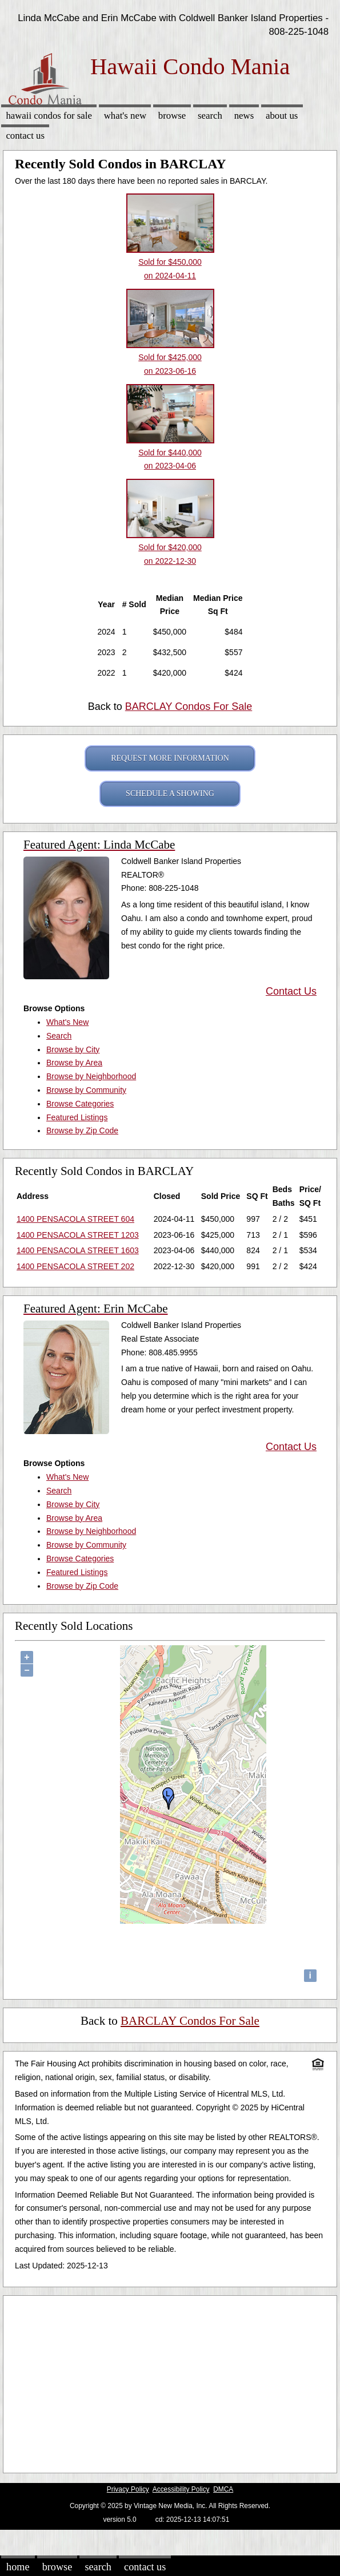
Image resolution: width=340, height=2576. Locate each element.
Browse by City (72, 1049)
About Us (282, 115)
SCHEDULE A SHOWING (170, 793)
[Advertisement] (165, 2381)
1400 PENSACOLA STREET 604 (75, 1219)
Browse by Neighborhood (91, 1076)
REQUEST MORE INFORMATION (170, 758)
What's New (125, 115)
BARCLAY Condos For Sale (188, 706)
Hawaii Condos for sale (49, 115)
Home (17, 2567)
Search (210, 115)
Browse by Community (86, 1090)
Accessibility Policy (181, 2489)
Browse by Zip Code (82, 1130)
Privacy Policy (128, 2489)
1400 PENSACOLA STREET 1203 (78, 1234)
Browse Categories (80, 1103)
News (244, 115)
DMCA (223, 2489)
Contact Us (25, 135)
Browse (172, 115)
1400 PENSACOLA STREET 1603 (78, 1250)
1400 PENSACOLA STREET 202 (75, 1266)
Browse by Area (74, 1062)
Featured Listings (76, 1117)
